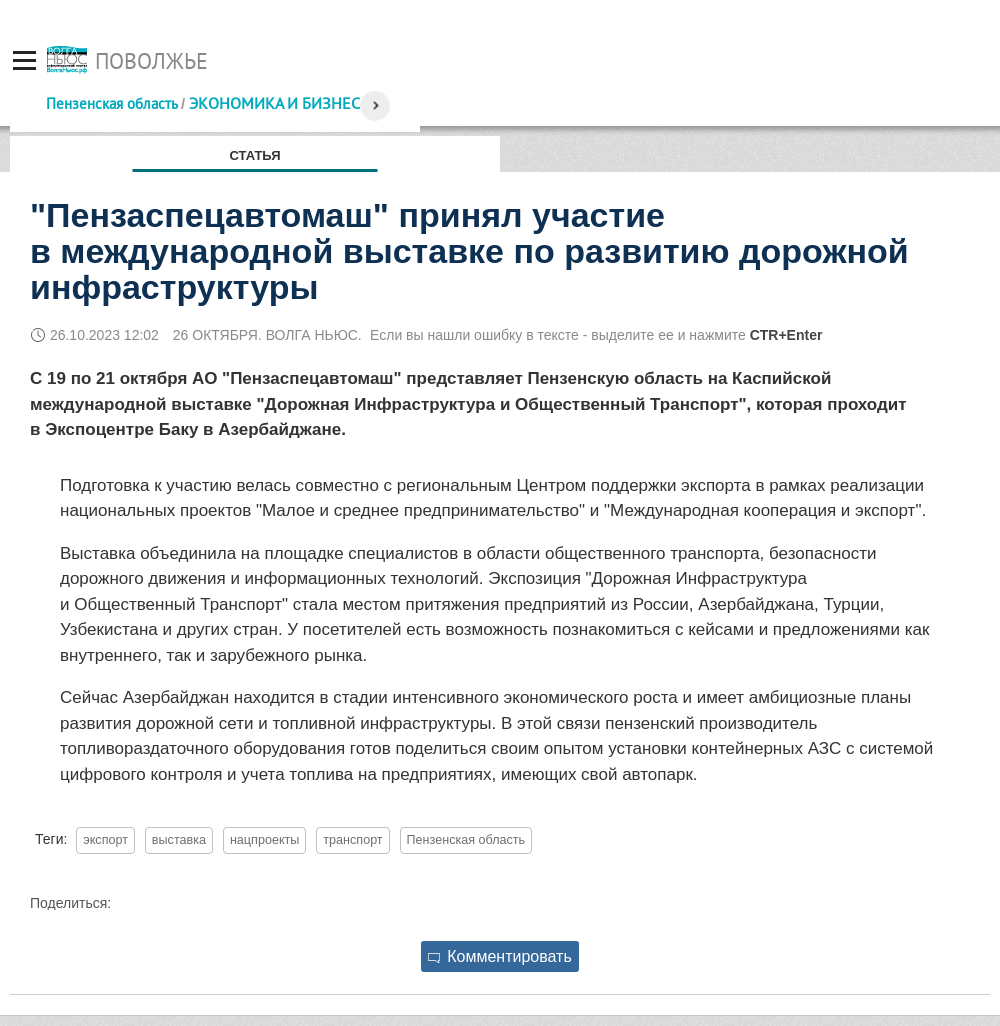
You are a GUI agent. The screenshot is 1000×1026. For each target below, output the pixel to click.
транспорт (352, 840)
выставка (179, 840)
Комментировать (500, 956)
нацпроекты (264, 840)
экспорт (105, 840)
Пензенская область (111, 103)
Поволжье (151, 61)
